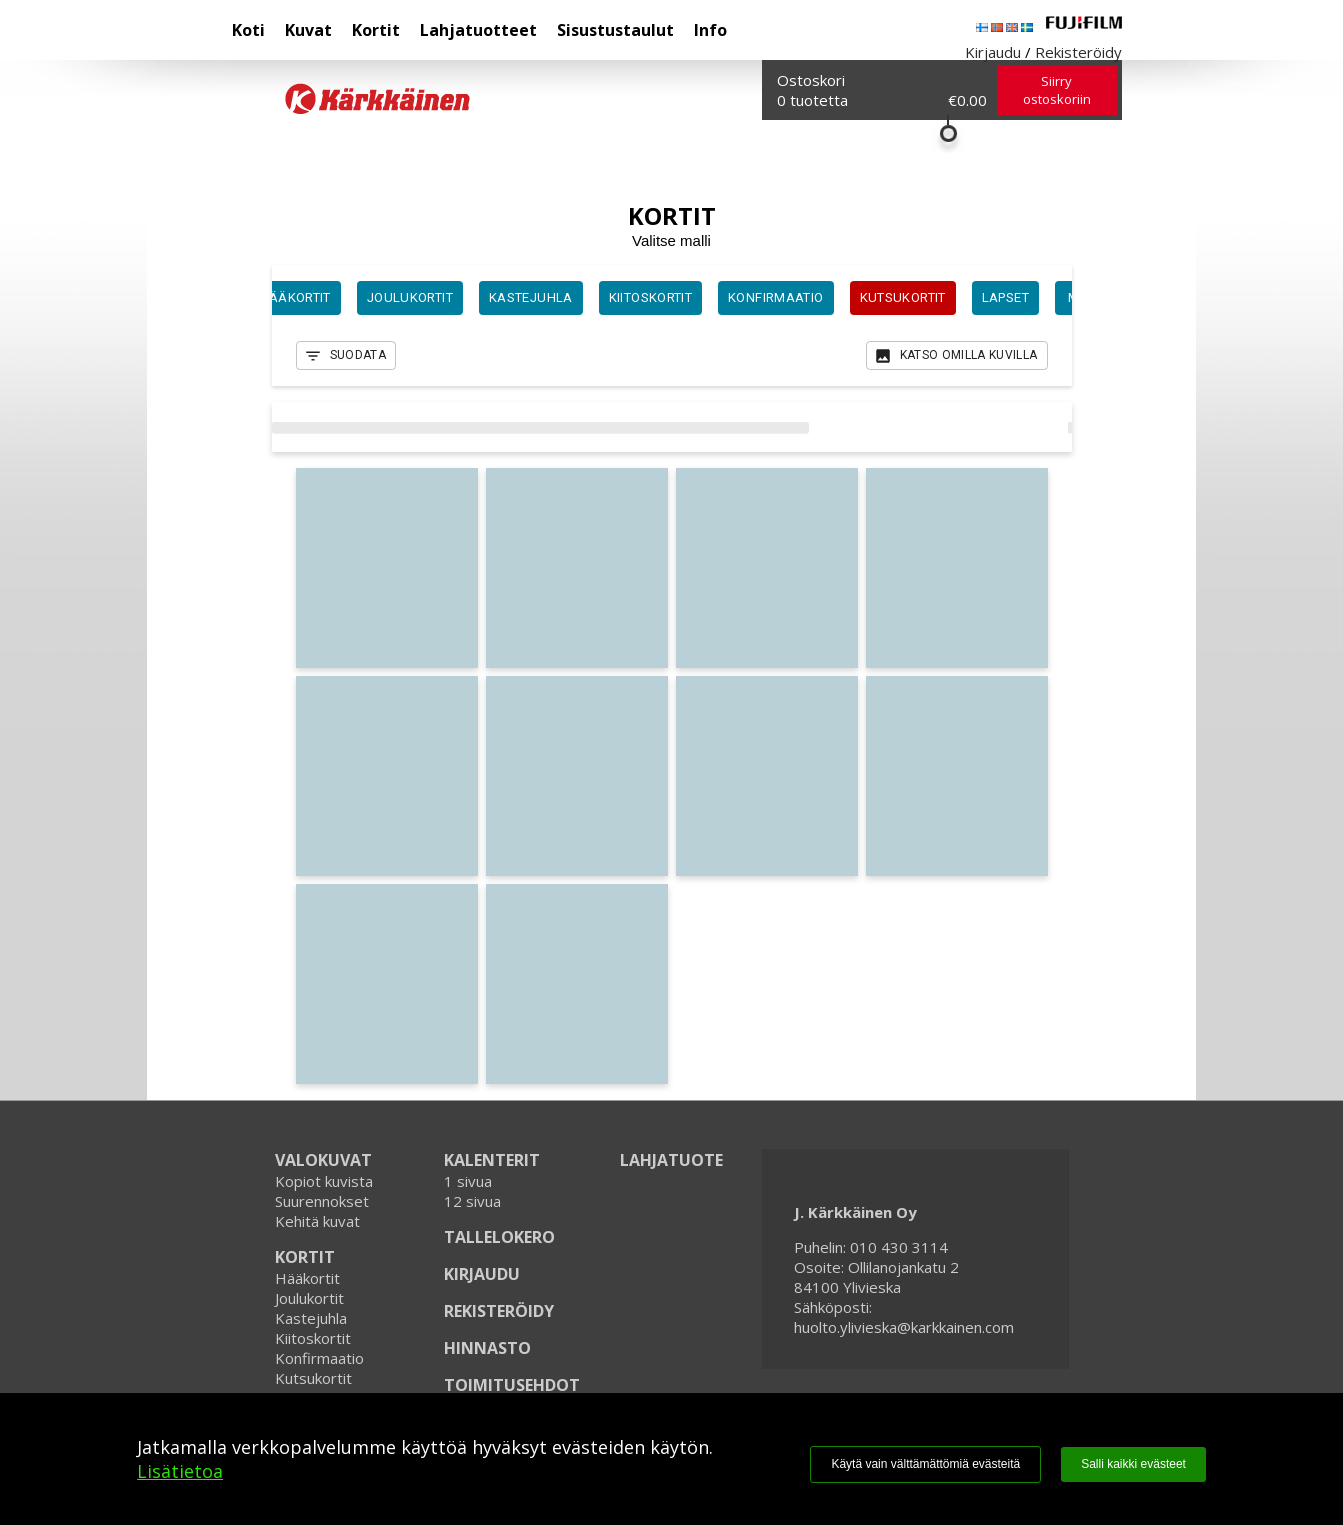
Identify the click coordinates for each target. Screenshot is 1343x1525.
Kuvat (308, 30)
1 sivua (468, 1181)
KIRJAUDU (482, 1274)
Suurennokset (322, 1201)
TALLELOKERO (499, 1237)
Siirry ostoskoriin (1057, 90)
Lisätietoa (180, 1471)
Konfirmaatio (319, 1358)
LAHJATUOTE (671, 1160)
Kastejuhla (311, 1318)
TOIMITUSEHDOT (512, 1385)
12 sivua (472, 1201)
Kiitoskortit (313, 1338)
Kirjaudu (993, 52)
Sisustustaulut (615, 30)
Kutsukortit (313, 1378)
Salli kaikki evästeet (1133, 1464)
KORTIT (305, 1257)
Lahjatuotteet (478, 30)
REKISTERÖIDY (499, 1311)
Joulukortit (309, 1298)
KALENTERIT (492, 1160)
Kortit (376, 30)
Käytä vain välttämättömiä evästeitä (925, 1464)
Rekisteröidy (1078, 52)
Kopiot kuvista (324, 1181)
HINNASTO (487, 1348)
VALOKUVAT (323, 1160)
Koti (248, 30)
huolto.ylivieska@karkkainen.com (904, 1327)
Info (710, 30)
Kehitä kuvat (317, 1221)
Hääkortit (307, 1278)
